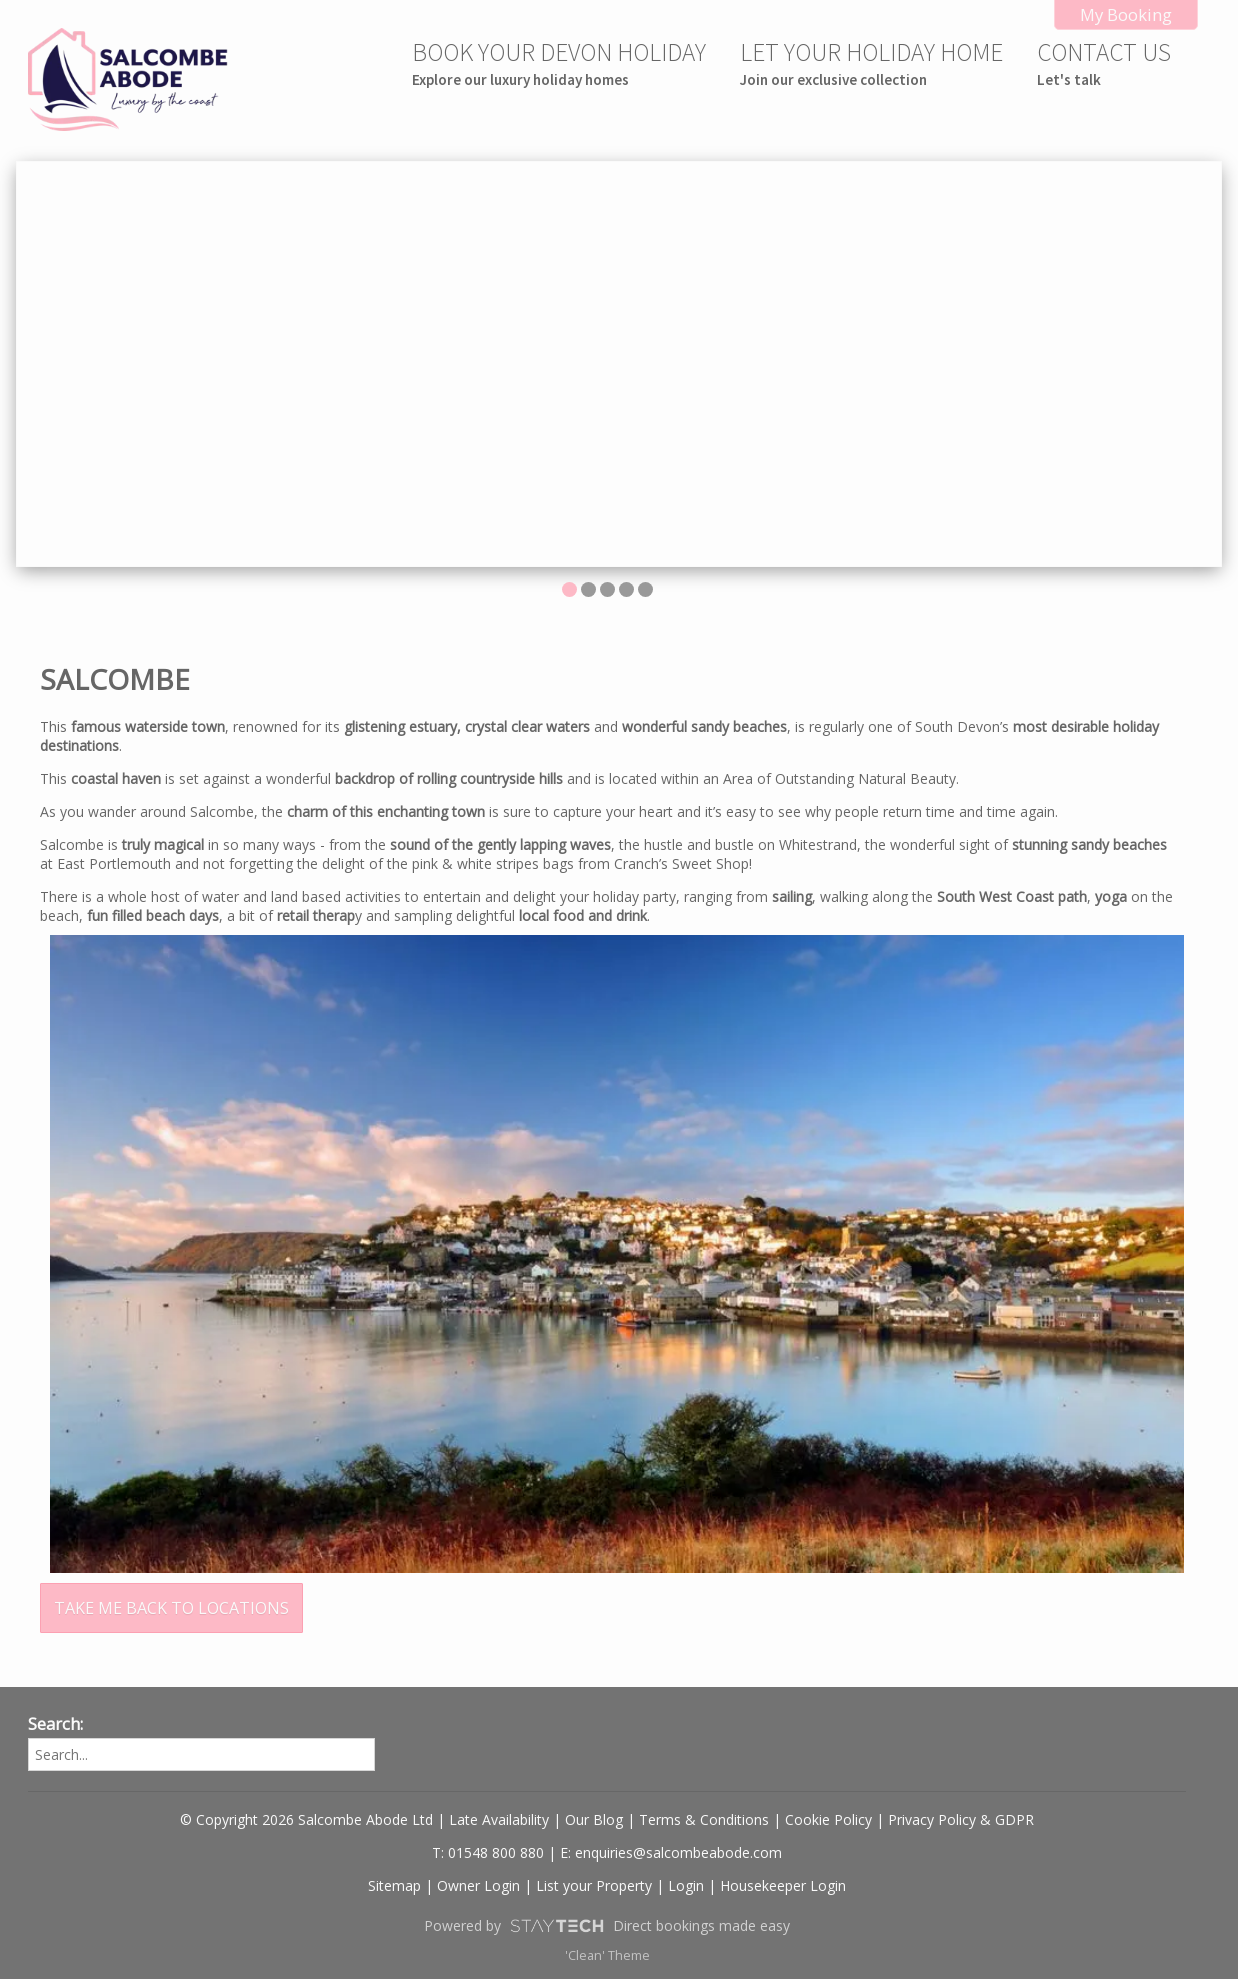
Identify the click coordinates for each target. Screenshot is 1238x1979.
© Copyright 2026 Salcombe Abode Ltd (306, 1819)
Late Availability (499, 1819)
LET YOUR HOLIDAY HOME (871, 62)
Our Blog (594, 1819)
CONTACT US (1104, 62)
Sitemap (394, 1885)
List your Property (594, 1885)
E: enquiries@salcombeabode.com (671, 1852)
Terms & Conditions (704, 1819)
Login (686, 1885)
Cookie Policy (828, 1819)
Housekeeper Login (783, 1885)
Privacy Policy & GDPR (961, 1819)
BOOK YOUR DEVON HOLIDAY (559, 62)
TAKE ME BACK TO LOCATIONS (171, 1608)
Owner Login (478, 1885)
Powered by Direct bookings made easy (607, 1926)
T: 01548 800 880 (488, 1852)
